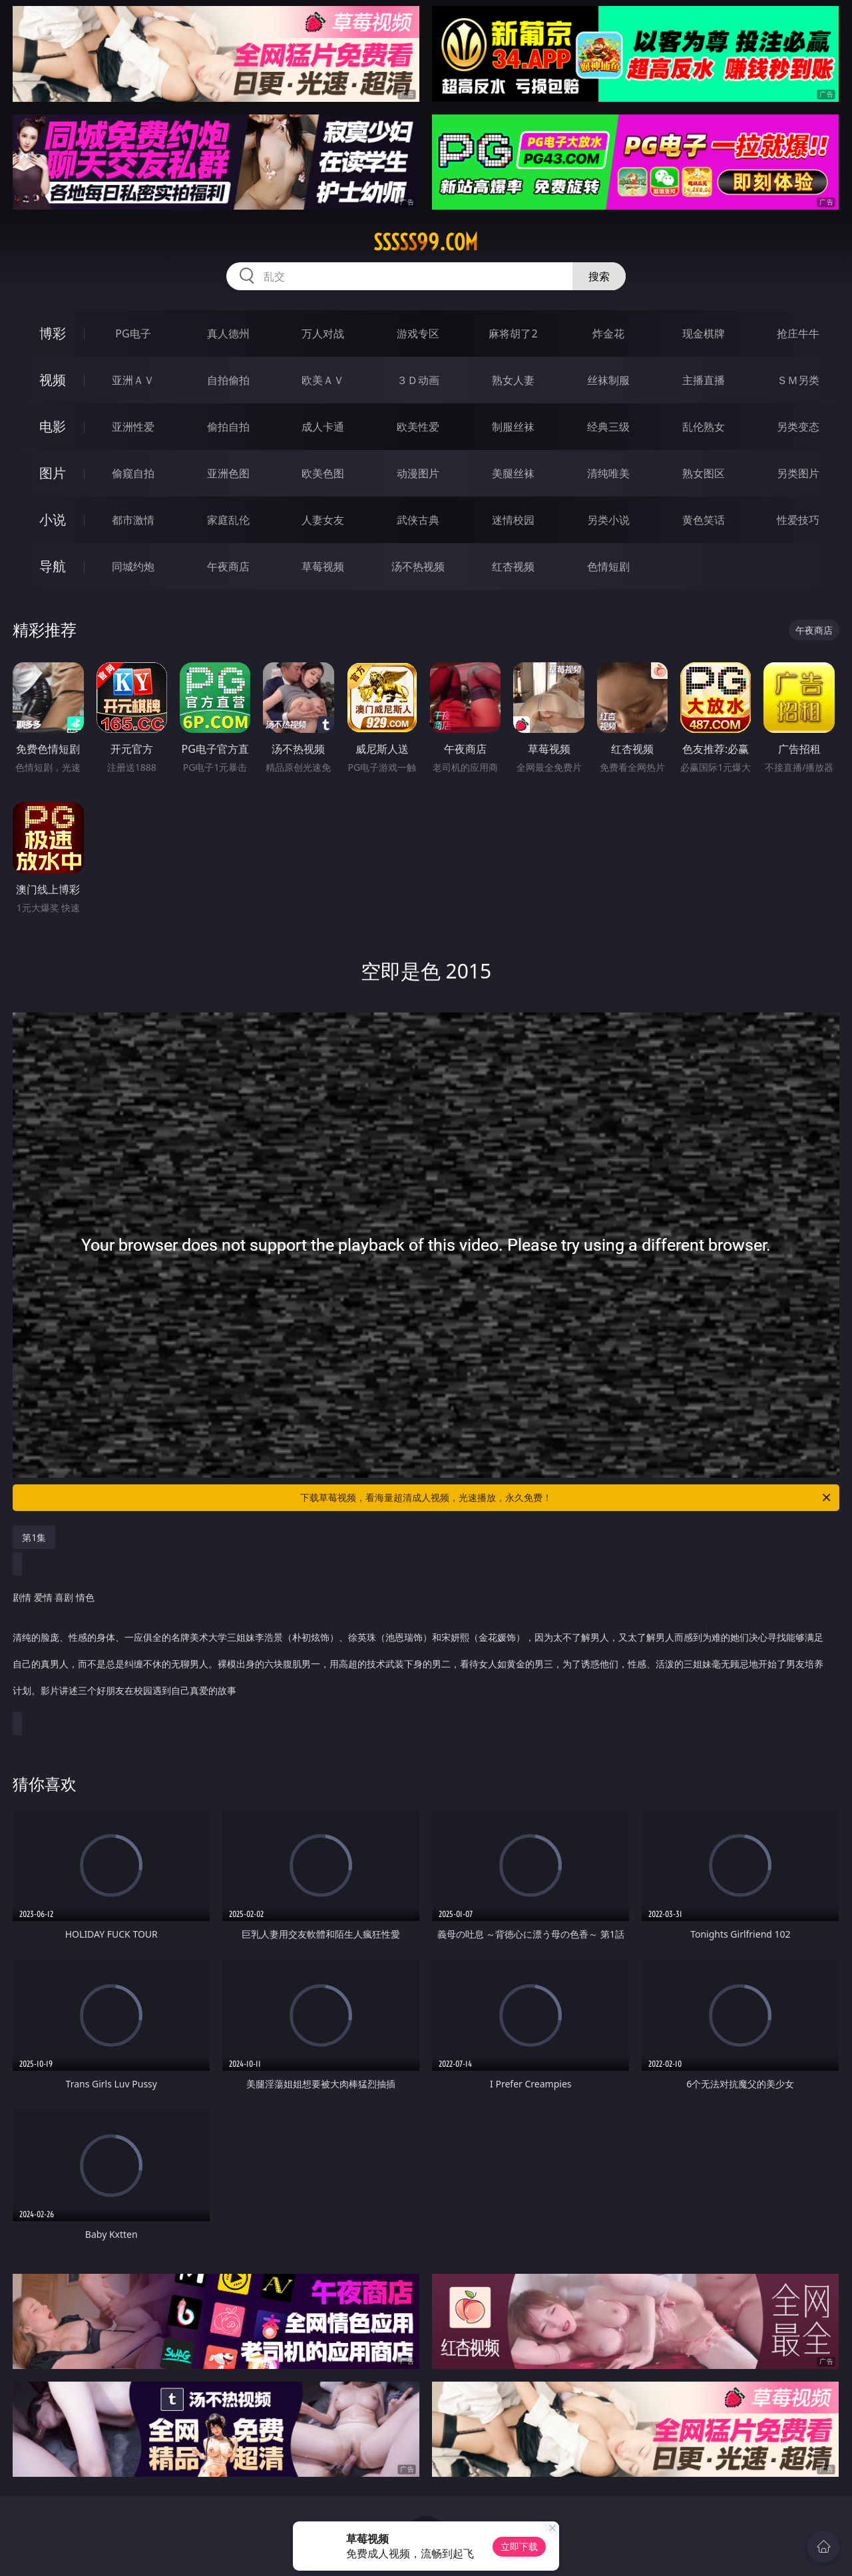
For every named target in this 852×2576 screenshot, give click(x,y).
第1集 (34, 1537)
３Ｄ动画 (418, 380)
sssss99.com (425, 242)
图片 (52, 473)
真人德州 (228, 333)
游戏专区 (418, 333)
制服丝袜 (513, 426)
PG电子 (132, 333)
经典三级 (608, 426)
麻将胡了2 (513, 333)
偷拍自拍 (228, 426)
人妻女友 (323, 520)
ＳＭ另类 (798, 380)
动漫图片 (418, 473)
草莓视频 (323, 566)
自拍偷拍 (228, 380)
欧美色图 (323, 473)
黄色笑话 (703, 520)
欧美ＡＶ (323, 380)
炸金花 (608, 333)
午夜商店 (228, 566)
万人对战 (323, 333)
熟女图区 (703, 473)
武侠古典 (418, 520)
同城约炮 (133, 566)
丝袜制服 (608, 380)
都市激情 (133, 520)
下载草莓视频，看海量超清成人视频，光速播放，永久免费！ (566, 1498)
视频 (52, 380)
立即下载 (519, 2546)
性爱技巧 (798, 520)
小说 (52, 520)
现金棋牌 (703, 333)
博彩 (52, 333)
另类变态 (798, 426)
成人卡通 (323, 426)
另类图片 (798, 473)
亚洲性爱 (133, 426)
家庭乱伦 (228, 520)
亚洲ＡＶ (133, 380)
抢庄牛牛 (798, 333)
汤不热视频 (418, 566)
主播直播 (703, 380)
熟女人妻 (513, 380)
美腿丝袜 (513, 473)
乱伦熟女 (703, 426)
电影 (52, 426)
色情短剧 (608, 566)
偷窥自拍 (133, 473)
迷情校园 (513, 520)
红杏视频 (513, 566)
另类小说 (608, 520)
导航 (52, 566)
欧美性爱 (418, 426)
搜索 (599, 276)
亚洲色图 (228, 473)
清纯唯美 (608, 473)
